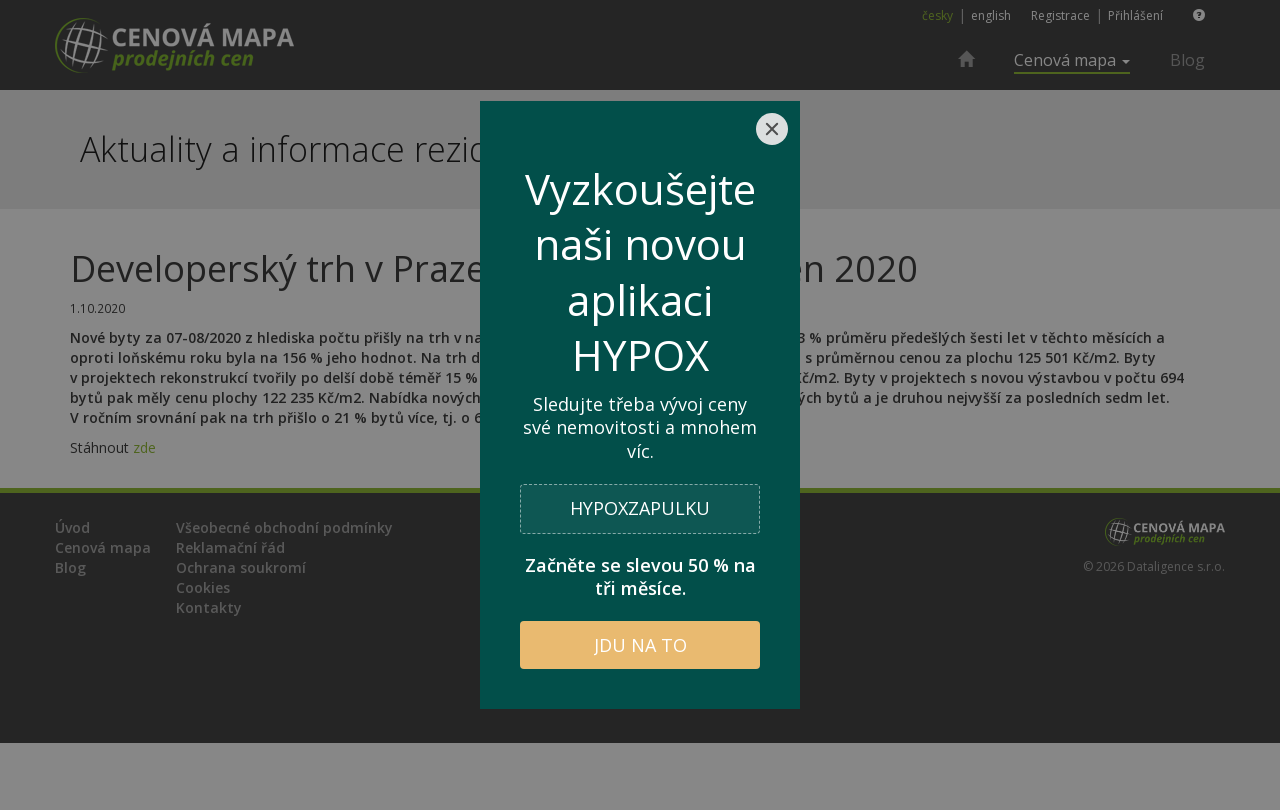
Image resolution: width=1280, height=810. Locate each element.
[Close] (772, 129)
